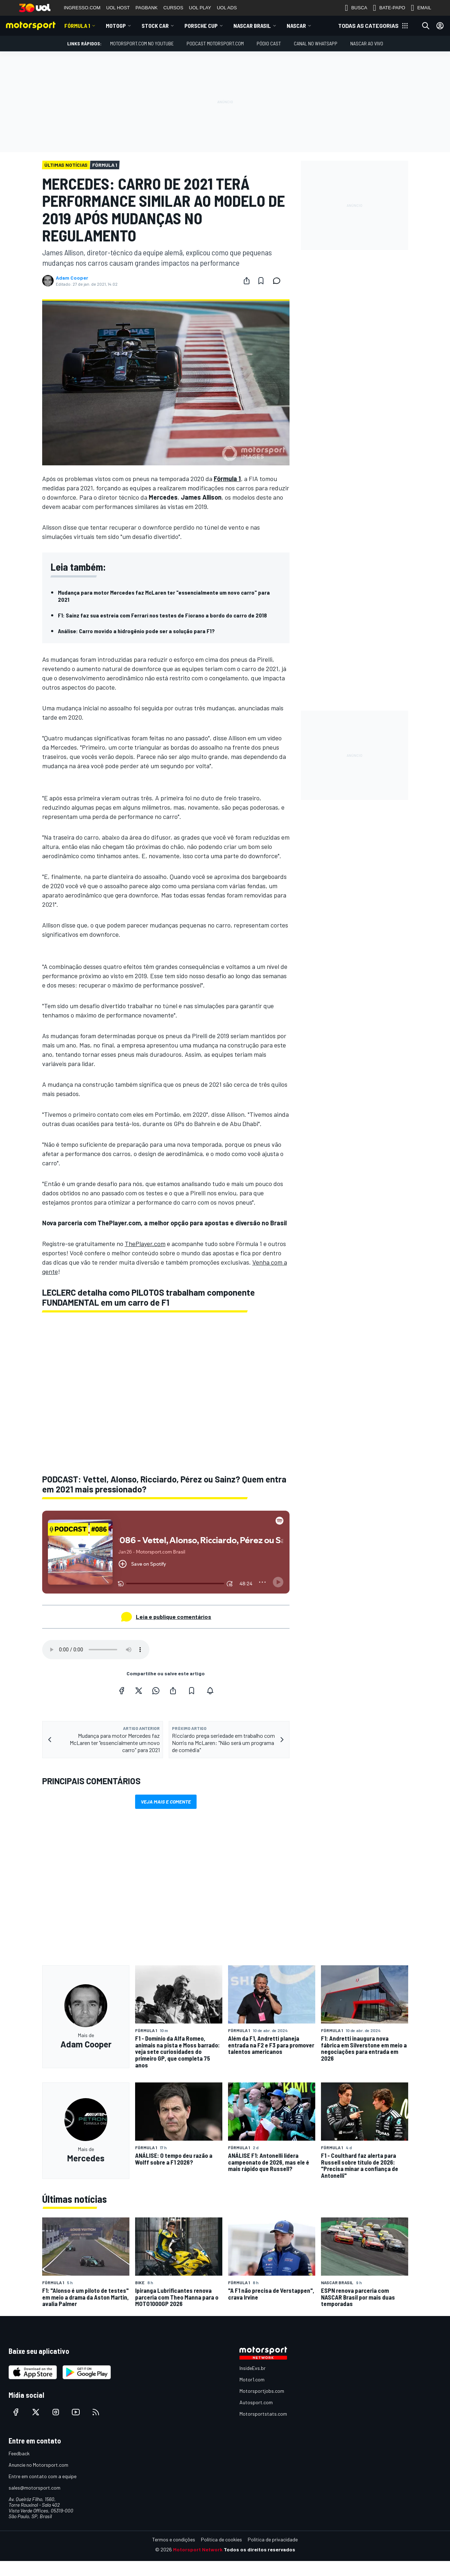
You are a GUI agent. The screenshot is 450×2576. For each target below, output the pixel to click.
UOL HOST (118, 7)
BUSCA (356, 8)
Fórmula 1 (77, 25)
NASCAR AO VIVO (366, 43)
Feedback (19, 2453)
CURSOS (173, 7)
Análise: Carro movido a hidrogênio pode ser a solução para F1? (136, 630)
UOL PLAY (200, 7)
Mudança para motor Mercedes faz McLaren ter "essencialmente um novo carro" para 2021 (164, 596)
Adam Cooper (72, 277)
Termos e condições (173, 2539)
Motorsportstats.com (263, 2414)
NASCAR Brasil (252, 25)
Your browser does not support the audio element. (95, 1649)
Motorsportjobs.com (261, 2391)
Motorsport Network (198, 2549)
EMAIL (421, 8)
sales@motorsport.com (34, 2488)
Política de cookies (221, 2539)
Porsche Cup (201, 25)
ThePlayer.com (145, 1243)
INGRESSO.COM (82, 7)
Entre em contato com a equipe (42, 2476)
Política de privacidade (273, 2539)
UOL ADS (227, 7)
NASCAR (296, 25)
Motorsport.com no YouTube (142, 43)
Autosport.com (256, 2402)
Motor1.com (251, 2379)
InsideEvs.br (252, 2368)
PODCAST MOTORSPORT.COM (215, 43)
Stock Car (155, 25)
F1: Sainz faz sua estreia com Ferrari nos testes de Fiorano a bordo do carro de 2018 (162, 615)
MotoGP (116, 25)
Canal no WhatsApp (315, 43)
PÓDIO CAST (269, 43)
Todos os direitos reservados (259, 2549)
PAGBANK (146, 7)
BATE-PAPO (389, 8)
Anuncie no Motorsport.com (38, 2465)
